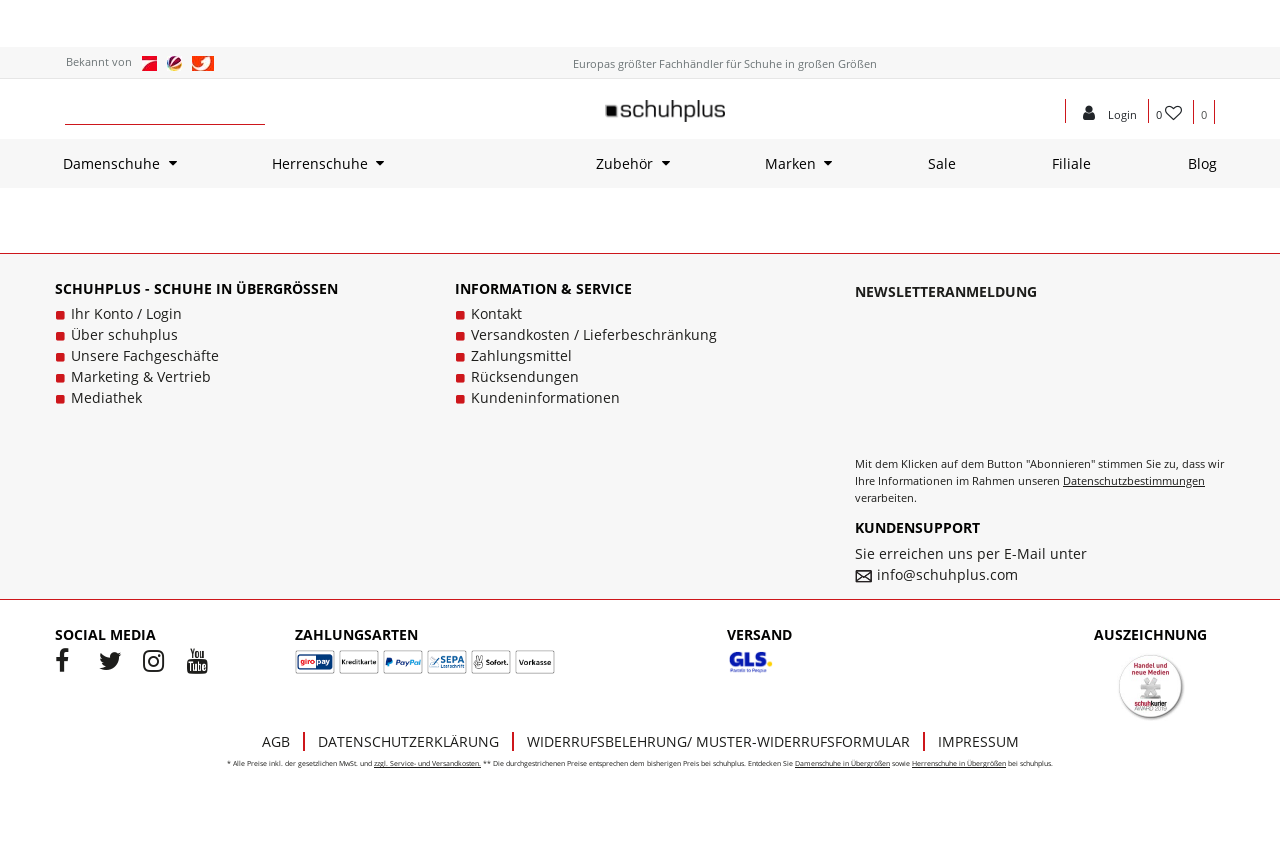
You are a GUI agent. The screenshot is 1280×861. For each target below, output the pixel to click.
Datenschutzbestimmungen (1134, 480)
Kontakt (496, 313)
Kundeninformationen (545, 397)
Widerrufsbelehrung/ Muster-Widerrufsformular (718, 741)
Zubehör (624, 163)
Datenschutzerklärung (408, 741)
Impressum (978, 741)
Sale (942, 163)
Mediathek (106, 397)
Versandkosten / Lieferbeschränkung (594, 334)
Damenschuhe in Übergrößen (842, 763)
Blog (1202, 163)
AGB (276, 741)
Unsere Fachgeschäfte (145, 355)
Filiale (1071, 163)
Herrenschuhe (320, 163)
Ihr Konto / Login (126, 313)
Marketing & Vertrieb (141, 376)
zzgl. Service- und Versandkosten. (427, 763)
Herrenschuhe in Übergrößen (959, 763)
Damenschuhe (111, 163)
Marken (790, 163)
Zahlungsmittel (521, 355)
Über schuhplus (124, 334)
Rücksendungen (525, 376)
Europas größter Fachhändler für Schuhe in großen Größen (725, 63)
